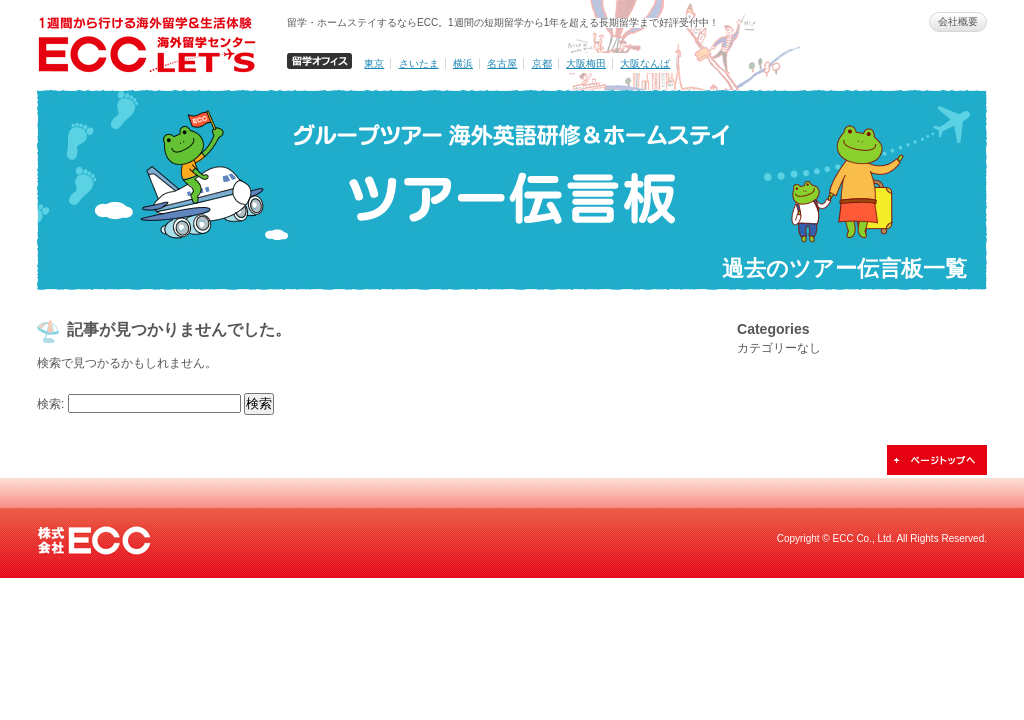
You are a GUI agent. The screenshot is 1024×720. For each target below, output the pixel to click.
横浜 (463, 63)
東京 (374, 63)
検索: (50, 404)
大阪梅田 (586, 63)
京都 (542, 63)
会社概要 (958, 21)
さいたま (419, 63)
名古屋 (502, 63)
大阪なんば (645, 63)
